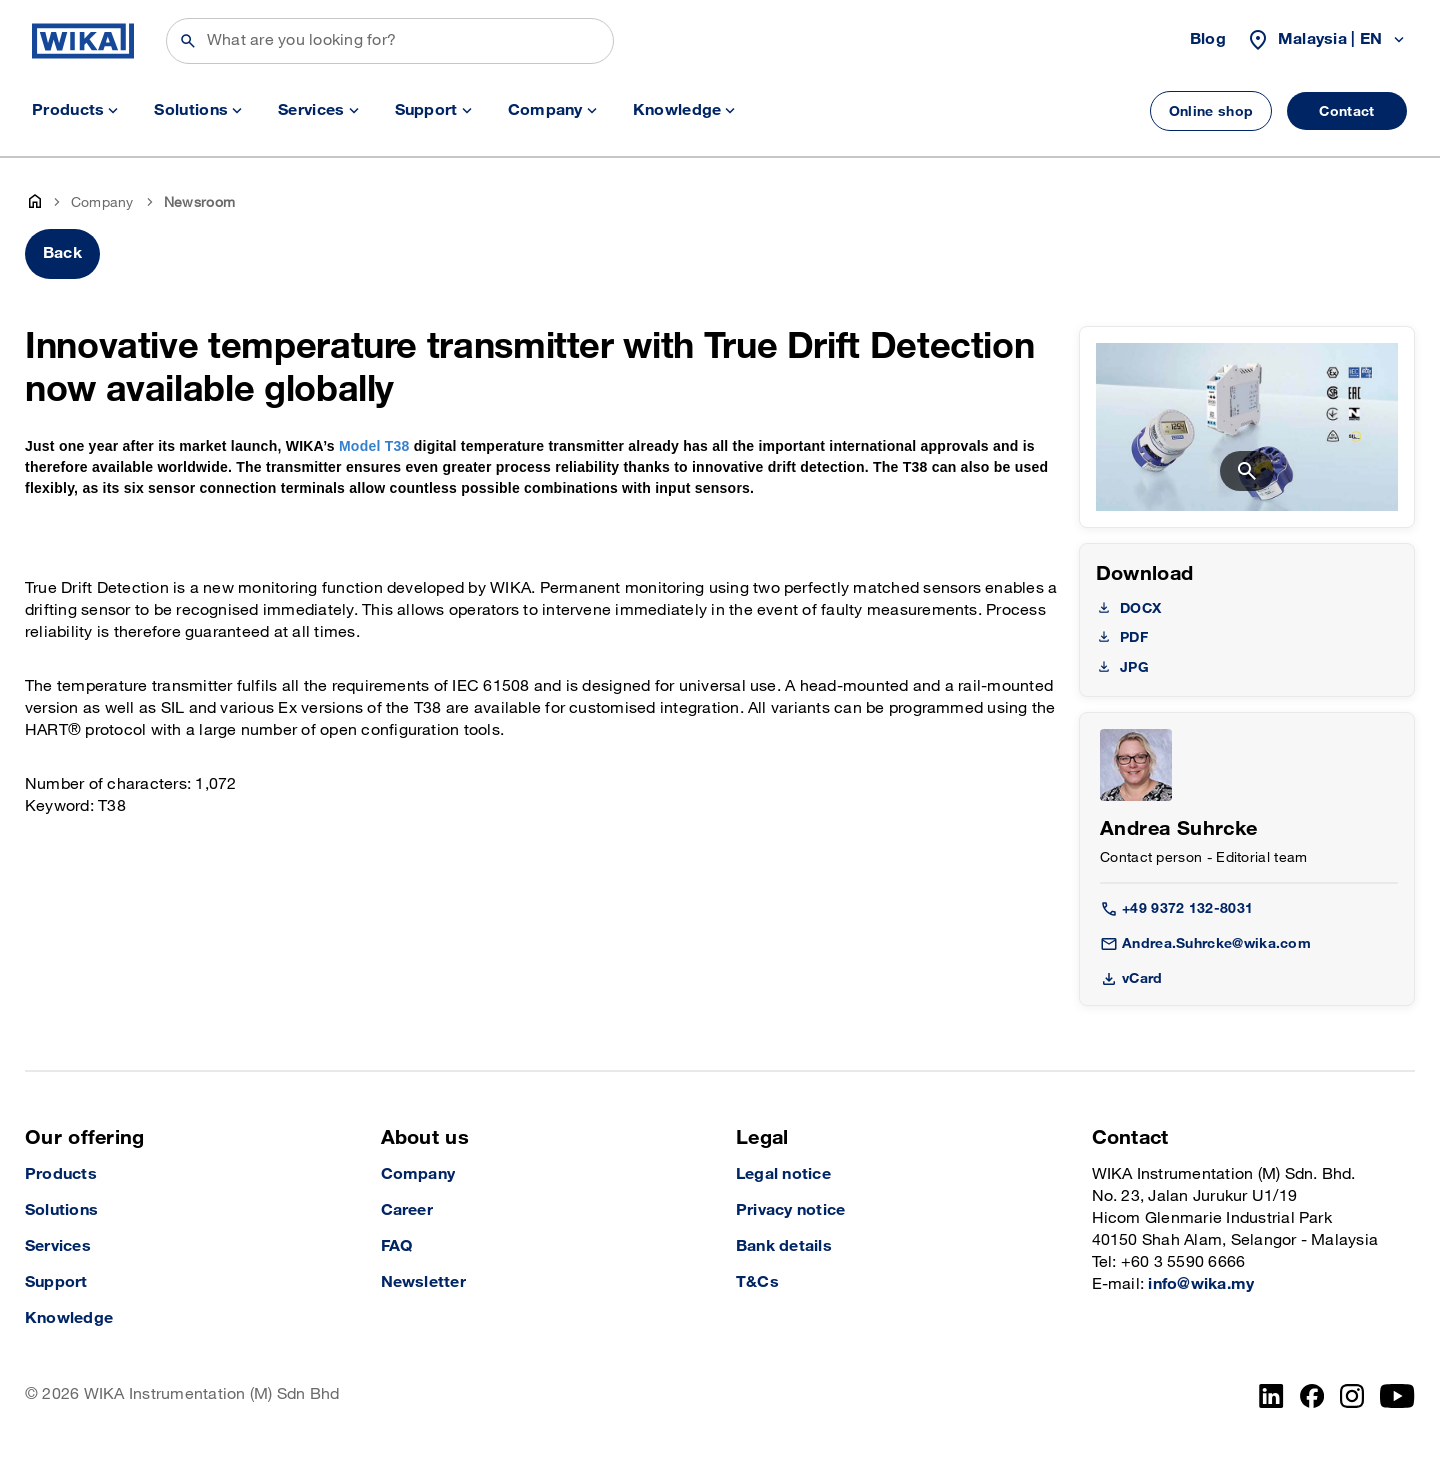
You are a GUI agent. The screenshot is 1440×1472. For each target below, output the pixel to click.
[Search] (390, 41)
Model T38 (374, 446)
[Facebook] (1312, 1396)
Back (62, 253)
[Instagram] (1352, 1396)
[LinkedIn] (1271, 1396)
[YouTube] (1397, 1396)
